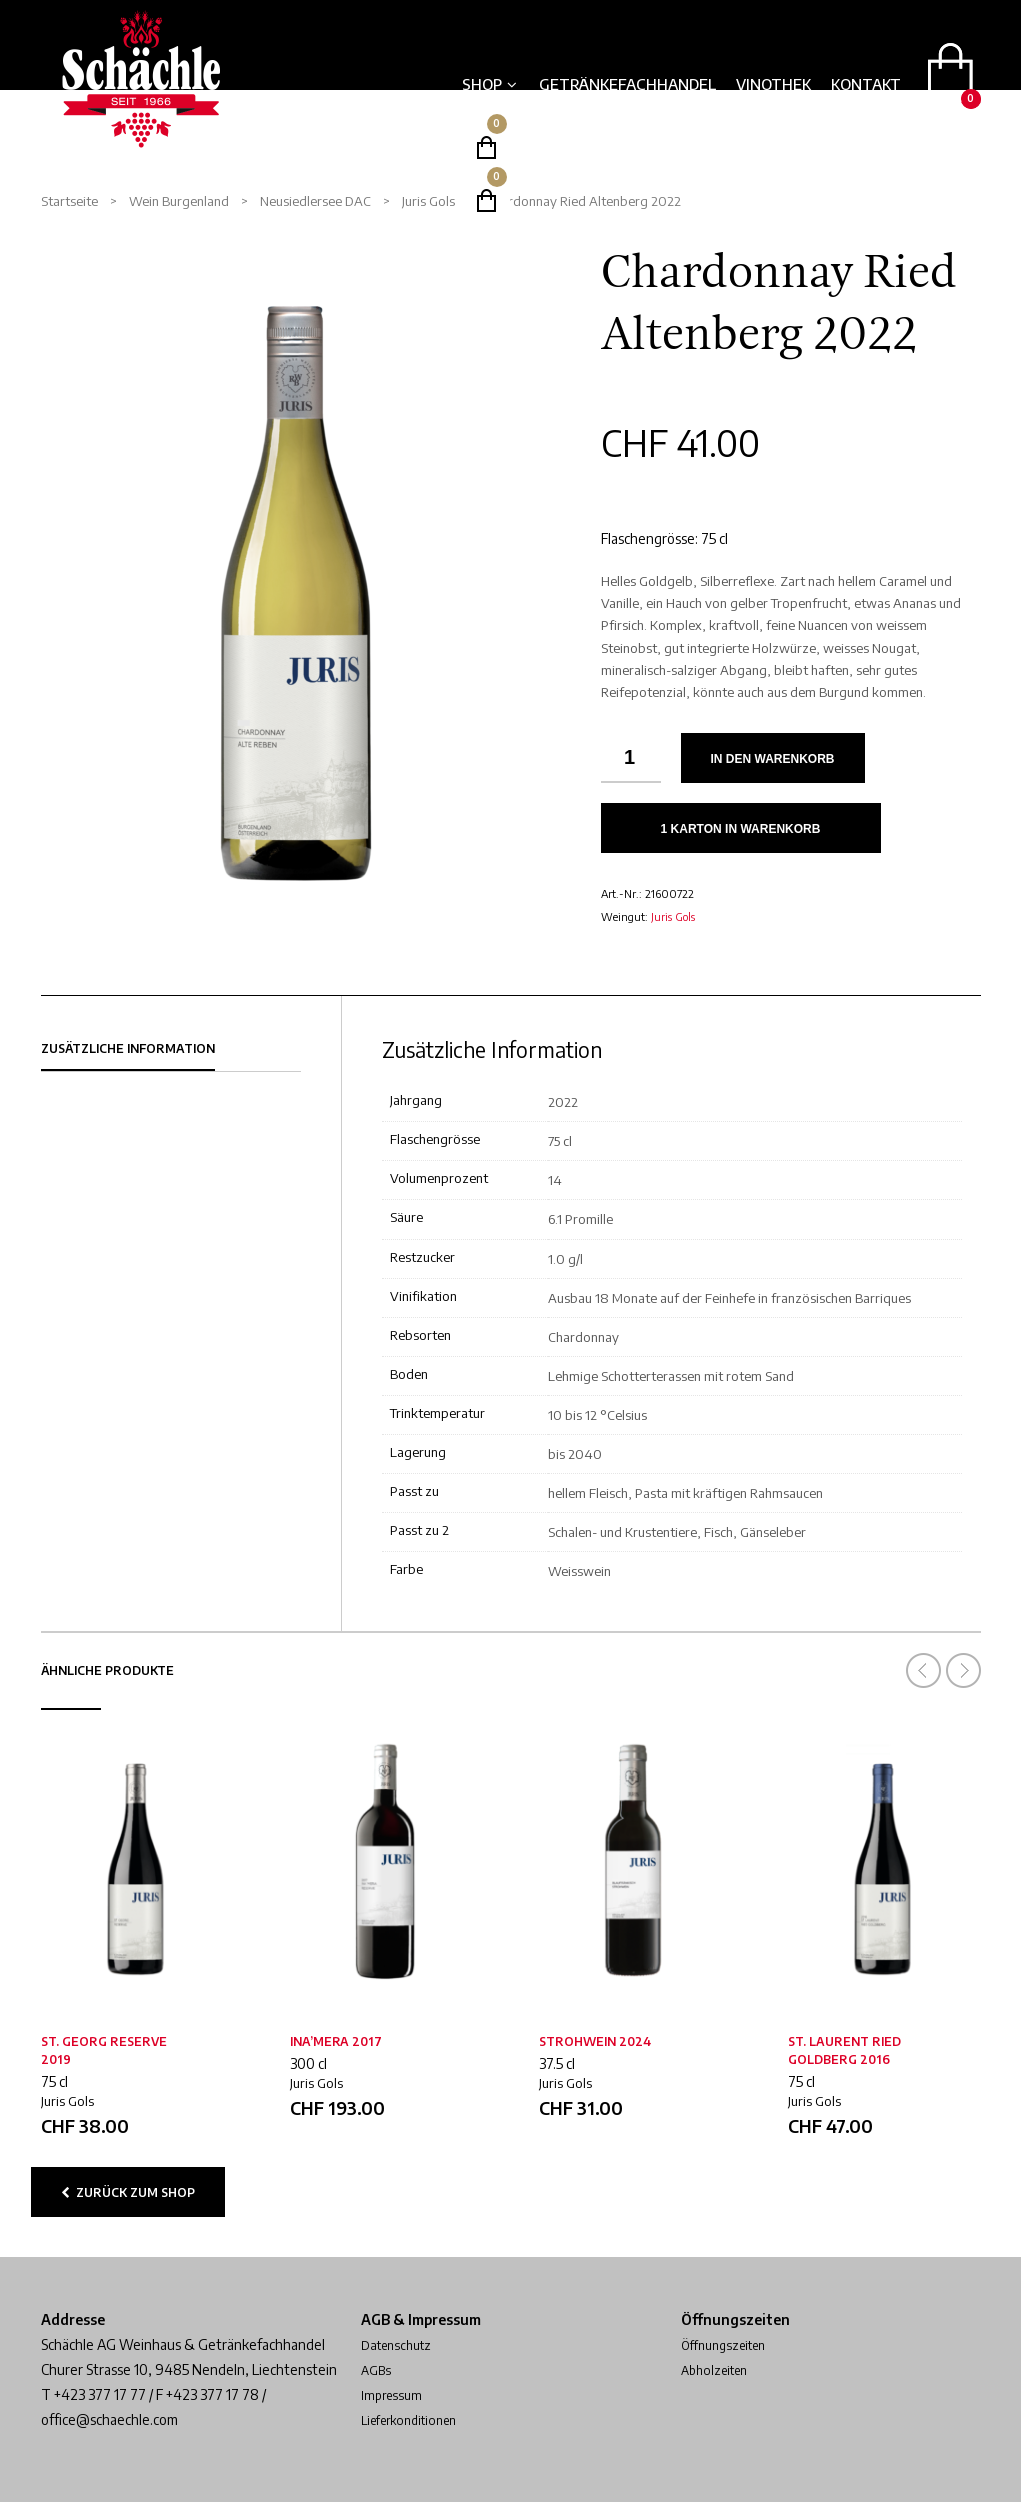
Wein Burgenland (179, 201)
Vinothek (773, 84)
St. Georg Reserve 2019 (104, 2050)
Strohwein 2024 (595, 2041)
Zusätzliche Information (128, 1048)
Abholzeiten (719, 2369)
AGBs (377, 2369)
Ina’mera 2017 (336, 2041)
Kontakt (866, 84)
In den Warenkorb (773, 759)
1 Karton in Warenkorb (741, 829)
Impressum (394, 2394)
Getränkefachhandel (627, 84)
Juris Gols (428, 201)
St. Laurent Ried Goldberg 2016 (844, 2050)
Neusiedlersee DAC (315, 201)
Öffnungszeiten (730, 2344)
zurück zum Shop (128, 2192)
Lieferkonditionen (416, 2419)
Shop (482, 84)
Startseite (69, 201)
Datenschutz (401, 2344)
